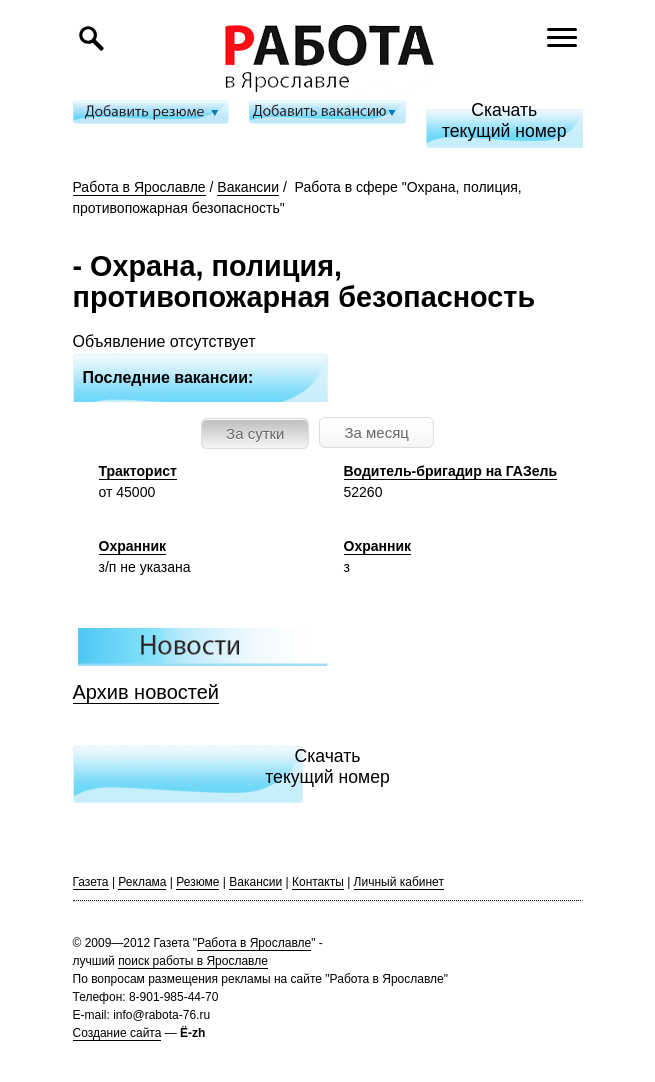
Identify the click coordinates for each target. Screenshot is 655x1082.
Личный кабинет (399, 882)
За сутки (255, 433)
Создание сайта (117, 1033)
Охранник (133, 546)
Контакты (318, 882)
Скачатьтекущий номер (504, 120)
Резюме (197, 882)
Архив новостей (146, 692)
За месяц (376, 432)
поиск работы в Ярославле (193, 961)
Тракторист (138, 471)
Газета (91, 882)
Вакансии (248, 187)
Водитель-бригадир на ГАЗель (451, 471)
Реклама (142, 882)
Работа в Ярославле (139, 187)
